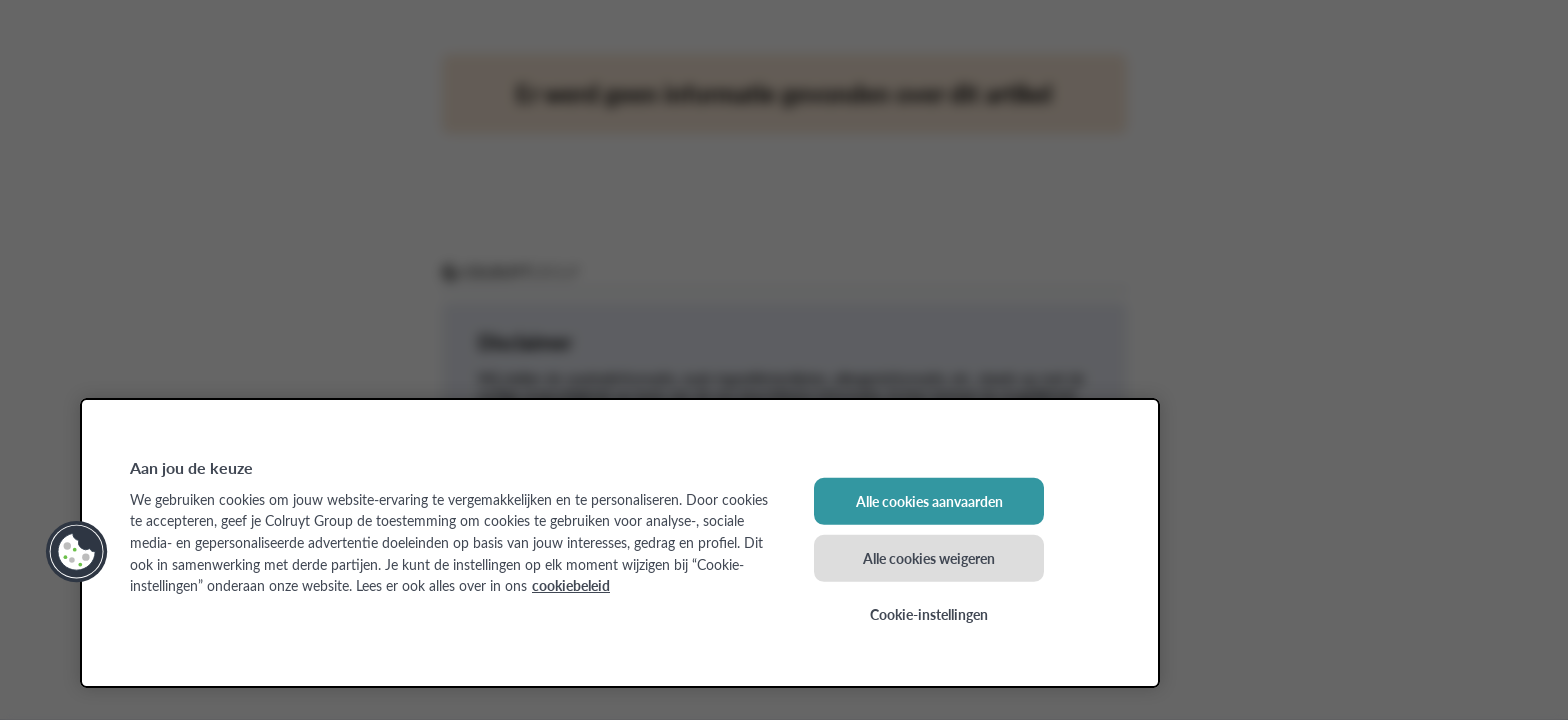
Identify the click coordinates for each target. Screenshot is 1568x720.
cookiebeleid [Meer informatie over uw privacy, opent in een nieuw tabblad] (571, 585)
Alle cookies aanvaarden (929, 501)
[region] (620, 543)
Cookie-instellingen (929, 614)
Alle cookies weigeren (929, 557)
